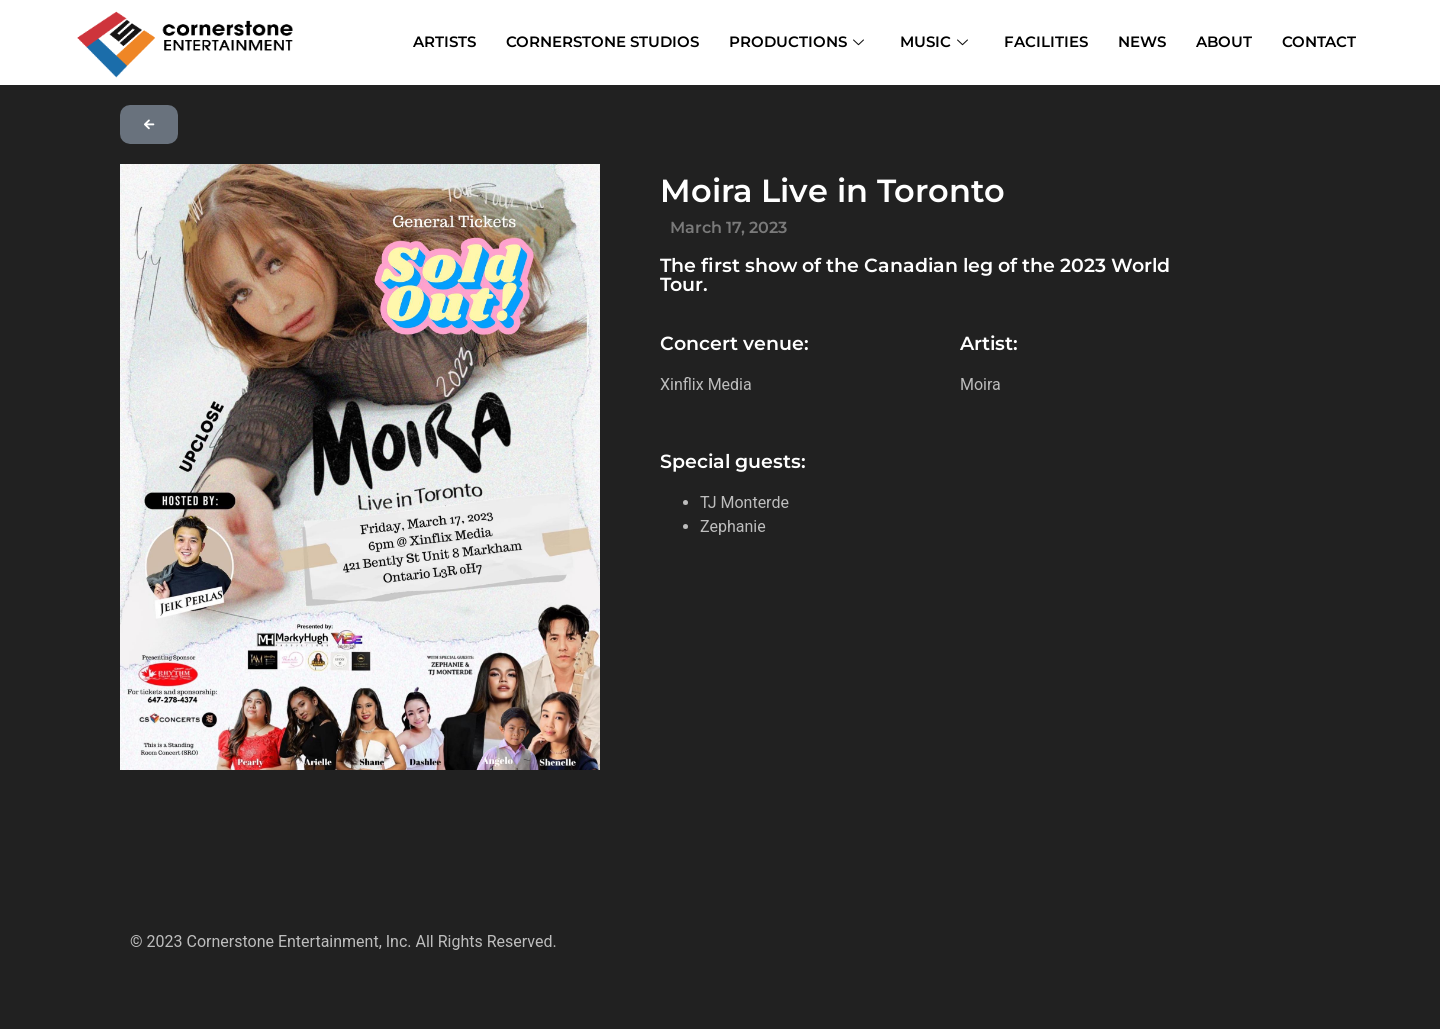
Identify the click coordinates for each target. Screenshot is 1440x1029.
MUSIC (934, 41)
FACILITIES (1046, 41)
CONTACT (1319, 41)
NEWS (1142, 41)
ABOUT (1224, 41)
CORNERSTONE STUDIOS (602, 41)
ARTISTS (444, 41)
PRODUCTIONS (796, 41)
